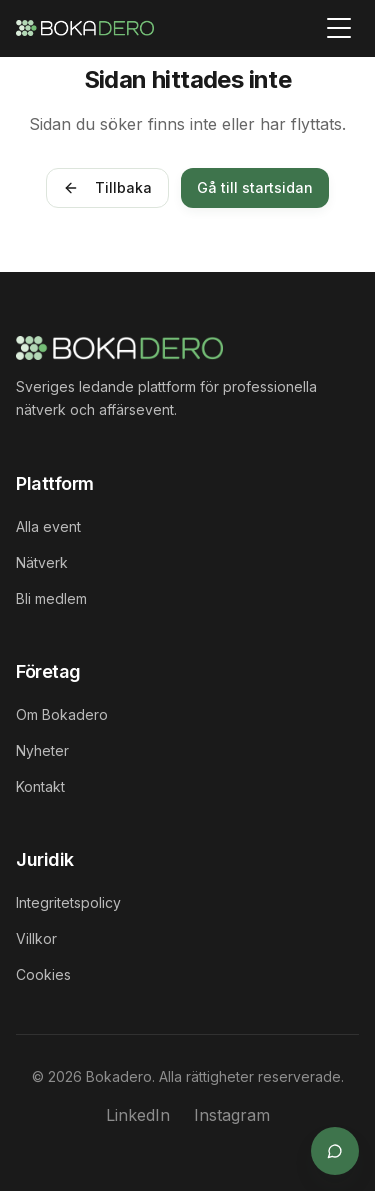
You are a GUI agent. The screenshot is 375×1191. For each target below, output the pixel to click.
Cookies (43, 974)
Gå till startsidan (255, 187)
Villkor (36, 938)
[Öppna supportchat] (335, 1151)
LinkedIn (138, 1115)
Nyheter (42, 750)
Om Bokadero (62, 714)
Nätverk (42, 562)
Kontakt (40, 786)
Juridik (45, 859)
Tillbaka (107, 187)
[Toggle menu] (339, 28)
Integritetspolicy (68, 902)
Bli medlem (51, 598)
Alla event (48, 526)
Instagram (232, 1115)
